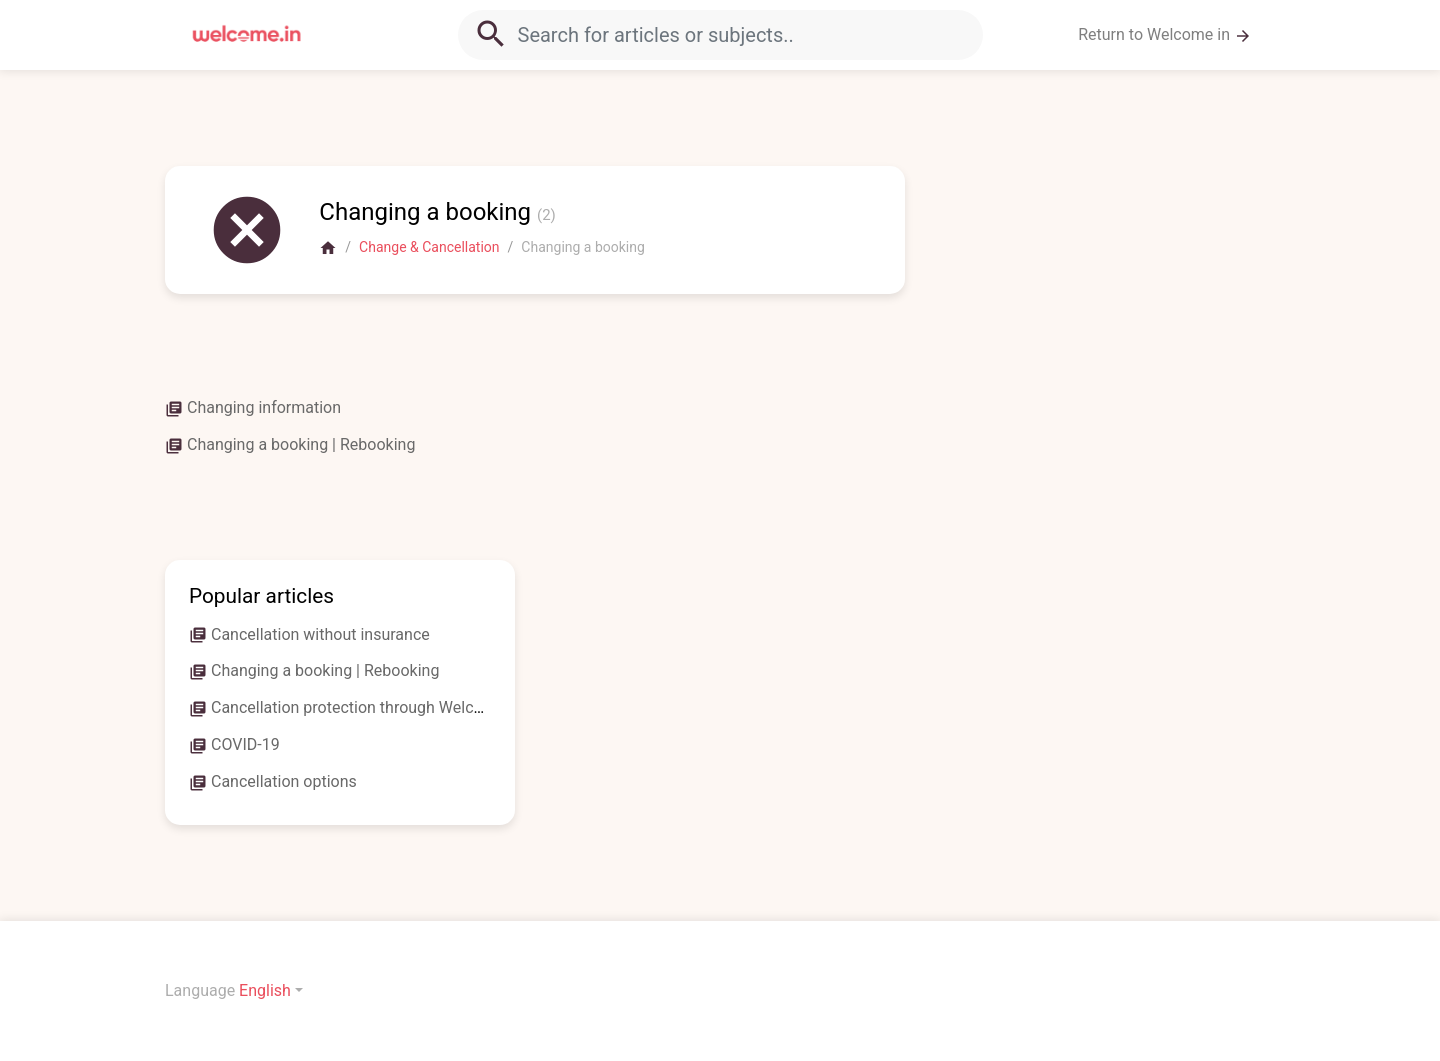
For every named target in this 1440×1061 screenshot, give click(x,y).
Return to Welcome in (1165, 35)
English (265, 990)
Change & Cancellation (429, 247)
